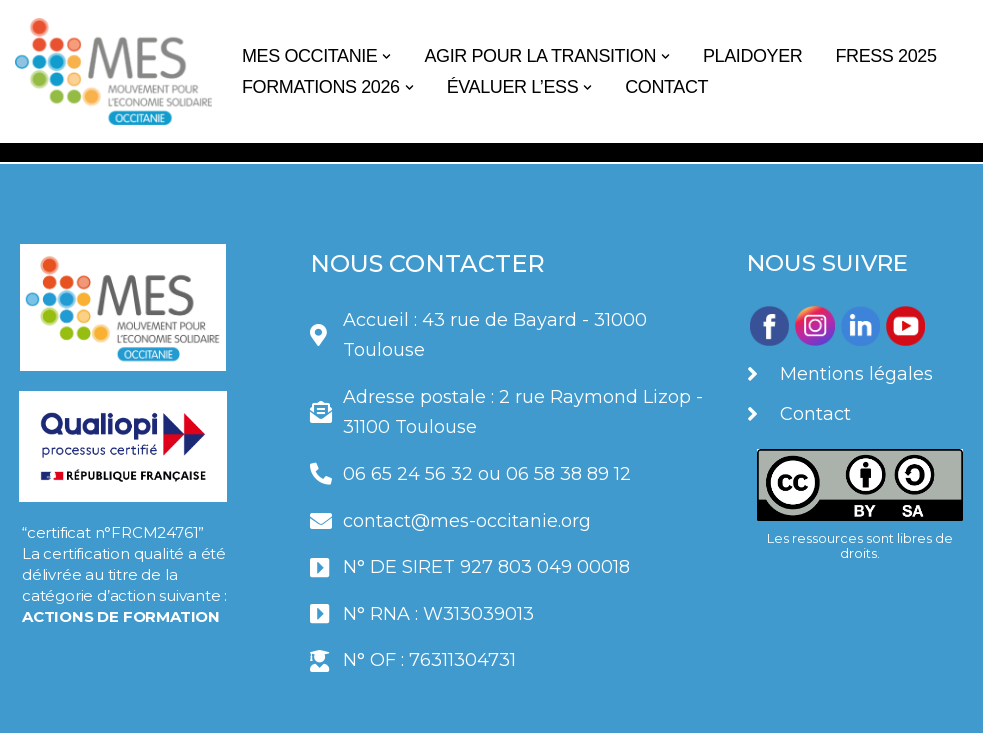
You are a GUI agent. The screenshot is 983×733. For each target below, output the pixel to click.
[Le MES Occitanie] (113, 71)
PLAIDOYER (752, 56)
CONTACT (666, 87)
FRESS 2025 (885, 56)
